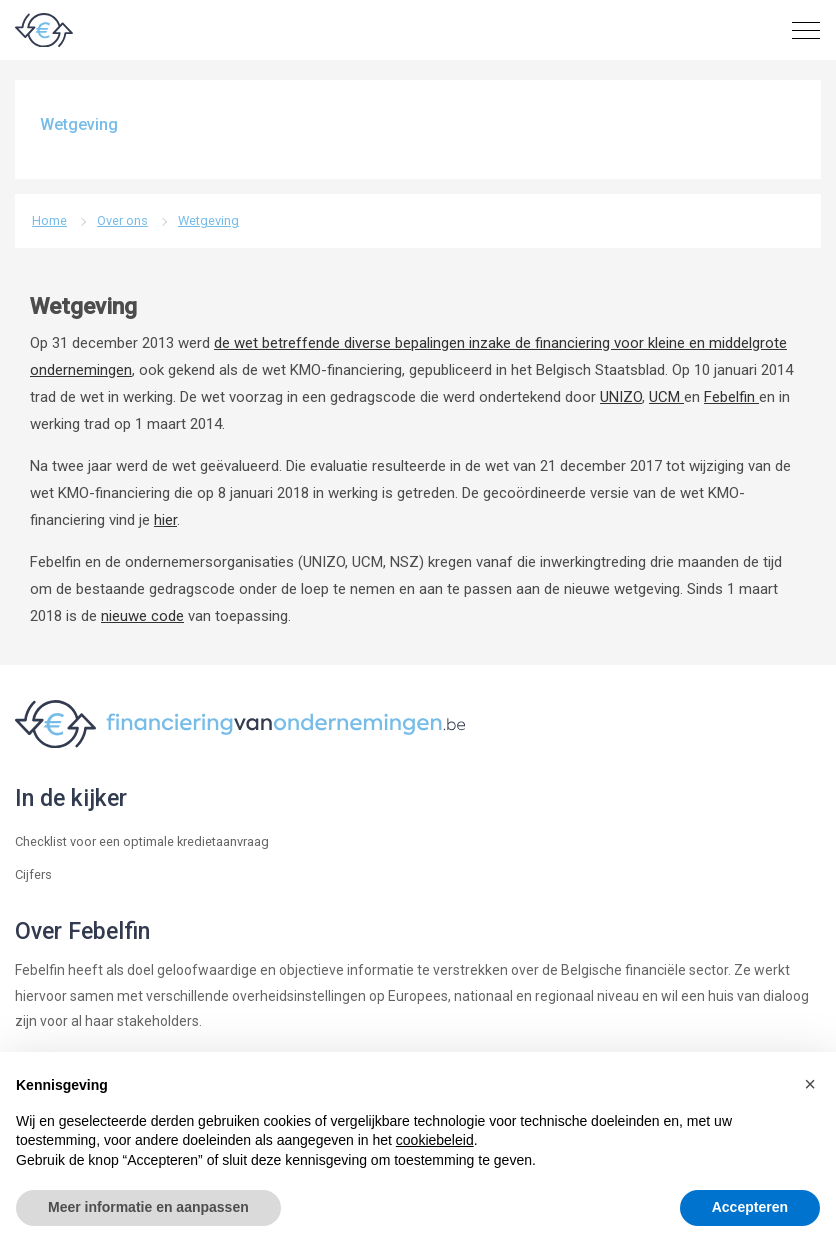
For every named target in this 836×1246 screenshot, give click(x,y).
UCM (666, 397)
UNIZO (621, 397)
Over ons (122, 220)
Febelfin (731, 397)
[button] (810, 1084)
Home (49, 220)
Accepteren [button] (750, 1207)
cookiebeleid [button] (435, 1140)
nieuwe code (142, 616)
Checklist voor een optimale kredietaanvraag (142, 841)
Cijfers (33, 874)
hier (165, 520)
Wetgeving (208, 220)
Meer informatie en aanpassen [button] (148, 1207)
